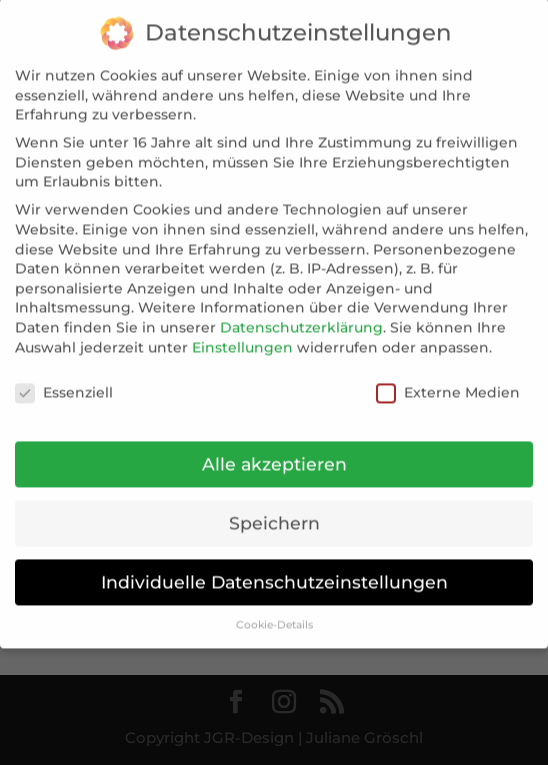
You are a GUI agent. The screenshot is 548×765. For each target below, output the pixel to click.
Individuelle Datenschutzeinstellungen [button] (274, 567)
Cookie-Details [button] (274, 610)
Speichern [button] (274, 508)
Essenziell (64, 379)
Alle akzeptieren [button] (274, 449)
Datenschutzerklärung (301, 313)
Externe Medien (448, 379)
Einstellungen (242, 333)
